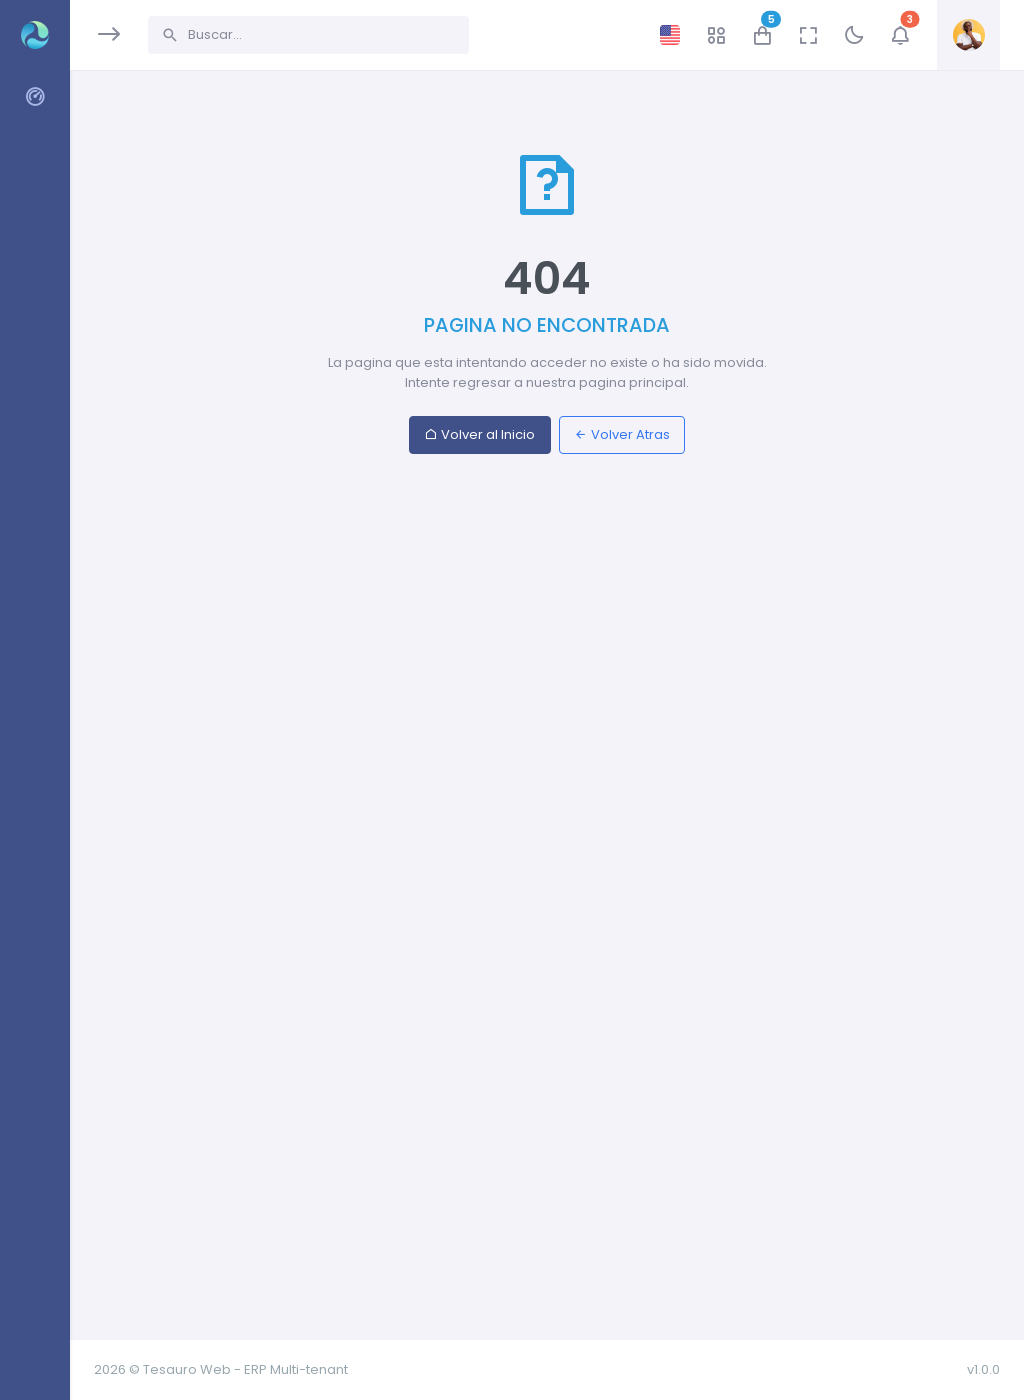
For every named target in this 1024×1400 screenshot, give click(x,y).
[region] (34, 687)
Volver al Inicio (479, 434)
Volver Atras (622, 434)
